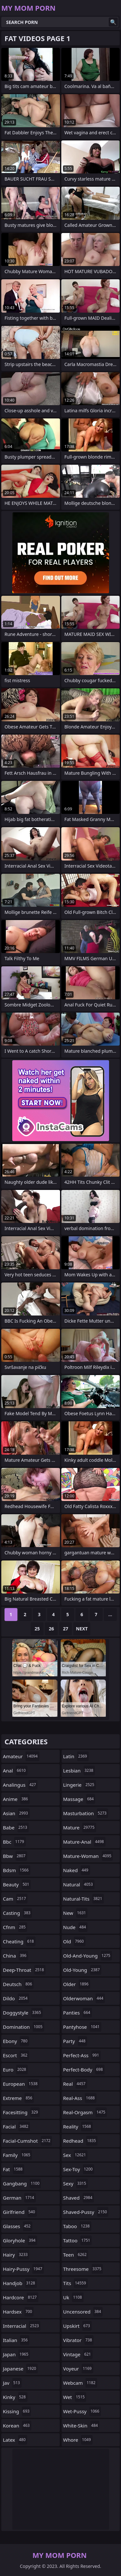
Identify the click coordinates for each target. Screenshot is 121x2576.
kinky (15, 2397)
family (17, 2155)
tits (75, 2283)
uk (73, 2297)
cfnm (15, 1927)
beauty (17, 1884)
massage (79, 1799)
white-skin (81, 2425)
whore (78, 2440)
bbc (14, 1842)
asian (16, 1813)
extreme (18, 2098)
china (15, 1955)
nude (75, 1927)
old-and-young (87, 1955)
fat (13, 2169)
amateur (21, 1756)
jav (12, 2383)
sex (75, 2155)
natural (79, 1884)
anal (15, 1770)
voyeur (78, 2368)
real (75, 2084)
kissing (17, 2411)
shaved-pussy (86, 2212)
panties (77, 2012)
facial (16, 2126)
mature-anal (84, 1842)
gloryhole (20, 2240)
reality (78, 2126)
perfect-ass (82, 2055)
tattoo (77, 2240)
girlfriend (20, 2212)
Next (82, 1629)
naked (76, 1870)
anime (16, 1799)
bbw (15, 1856)
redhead (80, 2141)
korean (17, 2425)
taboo (77, 2226)
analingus (20, 1785)
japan (16, 2354)
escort (16, 2055)
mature (79, 1827)
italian (16, 2340)
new (75, 1913)
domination (23, 2027)
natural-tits (83, 1899)
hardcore (20, 2297)
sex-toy (79, 2169)
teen (75, 2255)
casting (17, 1913)
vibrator (78, 2340)
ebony (16, 2041)
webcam (80, 2383)
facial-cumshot (27, 2141)
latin (76, 1756)
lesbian (79, 1770)
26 (51, 1629)
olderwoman (84, 1998)
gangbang (22, 2183)
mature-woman (88, 1856)
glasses (17, 2226)
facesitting (21, 2112)
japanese (20, 2368)
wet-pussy (82, 2411)
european (21, 2084)
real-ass (79, 2098)
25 (37, 1629)
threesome (83, 2269)
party (75, 2041)
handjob (20, 2283)
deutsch (18, 1984)
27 (65, 1629)
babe (16, 1827)
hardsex (18, 2311)
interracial (21, 2326)
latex (15, 2440)
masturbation (85, 1813)
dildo (16, 1998)
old (74, 1941)
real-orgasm (85, 2112)
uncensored (83, 2311)
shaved (78, 2198)
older (76, 1984)
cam (15, 1899)
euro (15, 2069)
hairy (16, 2255)
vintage (78, 2354)
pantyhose (82, 2027)
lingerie (79, 1785)
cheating (19, 1941)
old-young (82, 1970)
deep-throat (24, 1970)
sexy (75, 2183)
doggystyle (23, 2012)
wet (74, 2397)
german (19, 2198)
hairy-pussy (23, 2269)
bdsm (16, 1870)
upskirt (77, 2326)
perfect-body (84, 2069)
